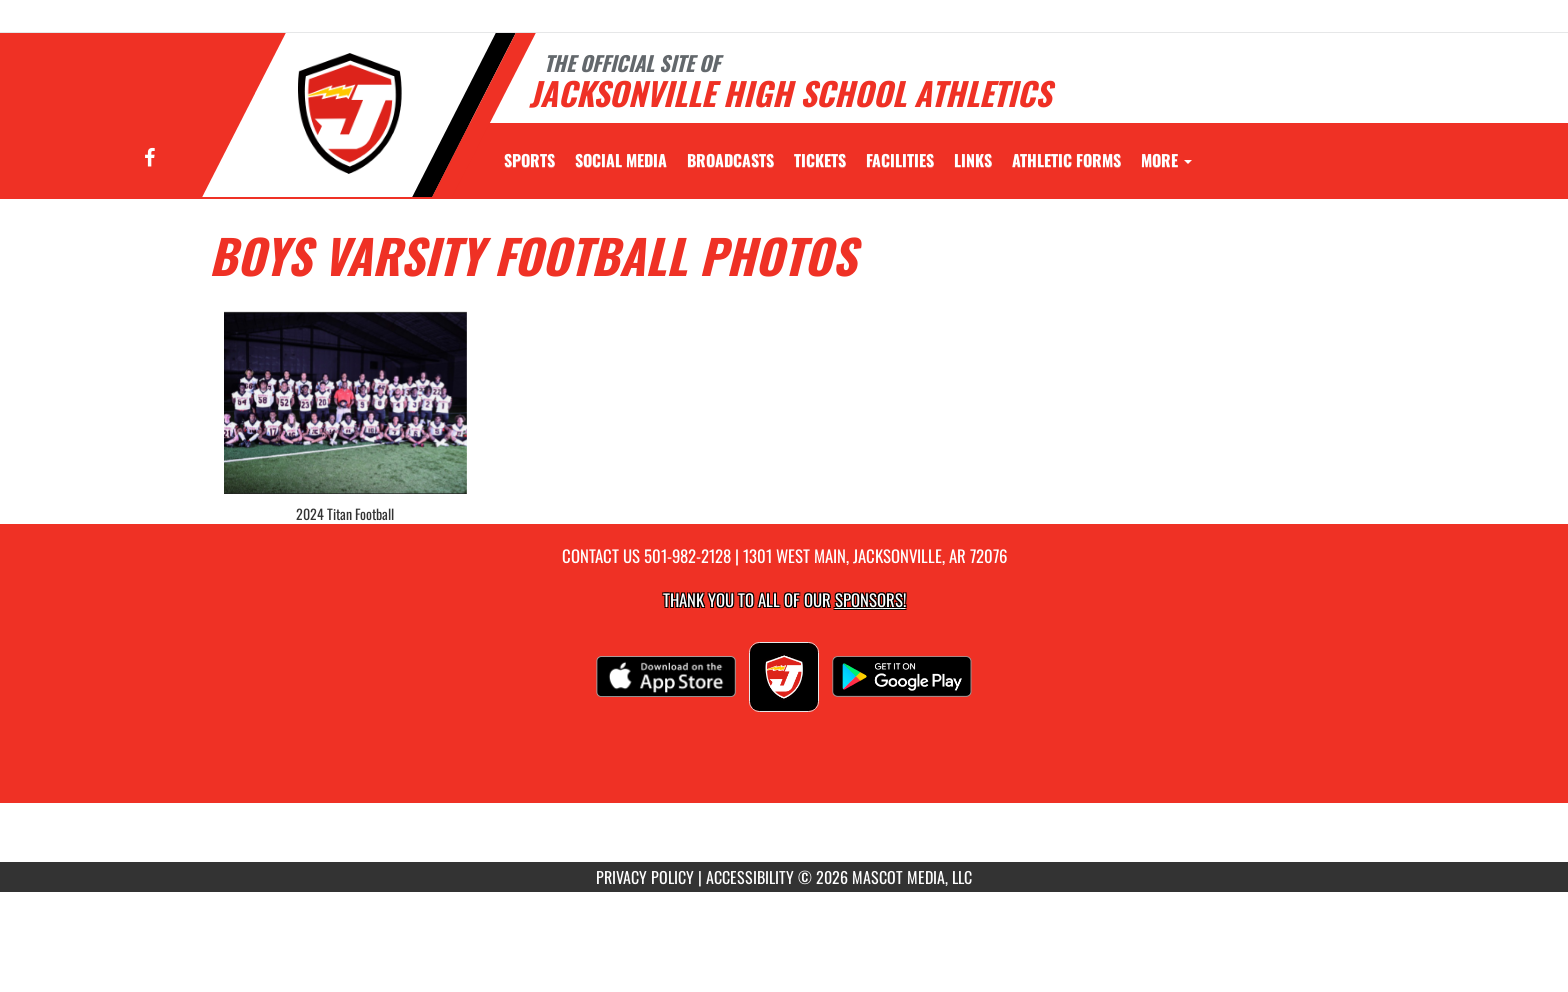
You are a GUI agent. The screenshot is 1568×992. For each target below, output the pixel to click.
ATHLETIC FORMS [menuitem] (1066, 160)
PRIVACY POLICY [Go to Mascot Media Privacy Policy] (645, 877)
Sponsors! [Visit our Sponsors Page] (870, 599)
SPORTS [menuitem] (529, 160)
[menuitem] (621, 160)
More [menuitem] (1166, 160)
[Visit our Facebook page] (149, 158)
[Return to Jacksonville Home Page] (350, 113)
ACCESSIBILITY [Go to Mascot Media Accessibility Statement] (750, 877)
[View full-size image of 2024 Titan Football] (345, 403)
